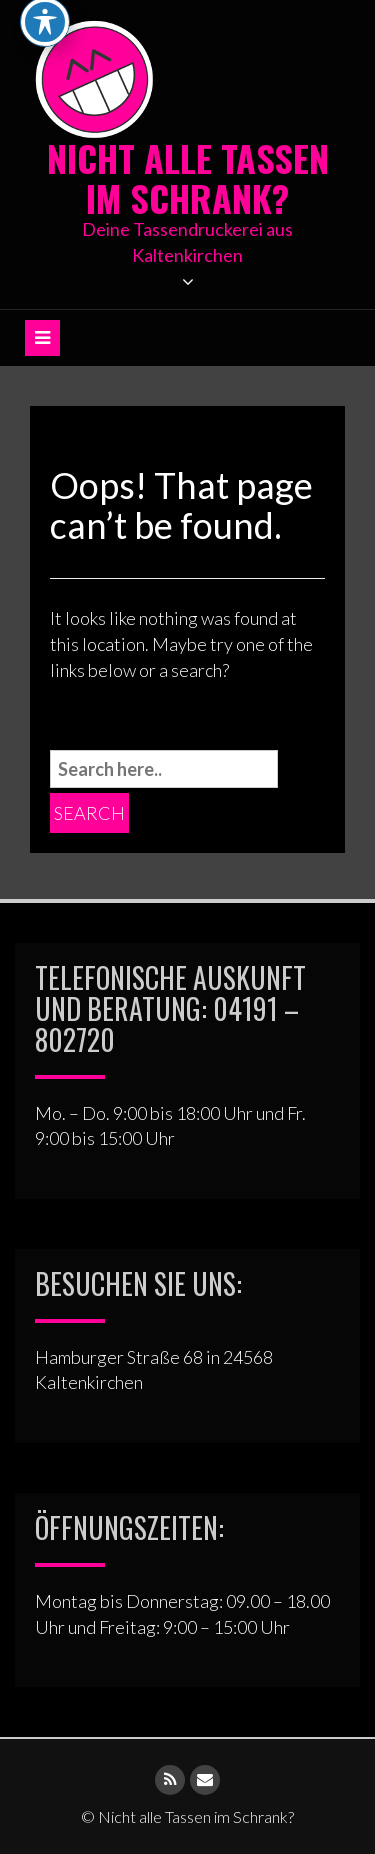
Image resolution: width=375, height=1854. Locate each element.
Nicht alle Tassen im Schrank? (188, 177)
